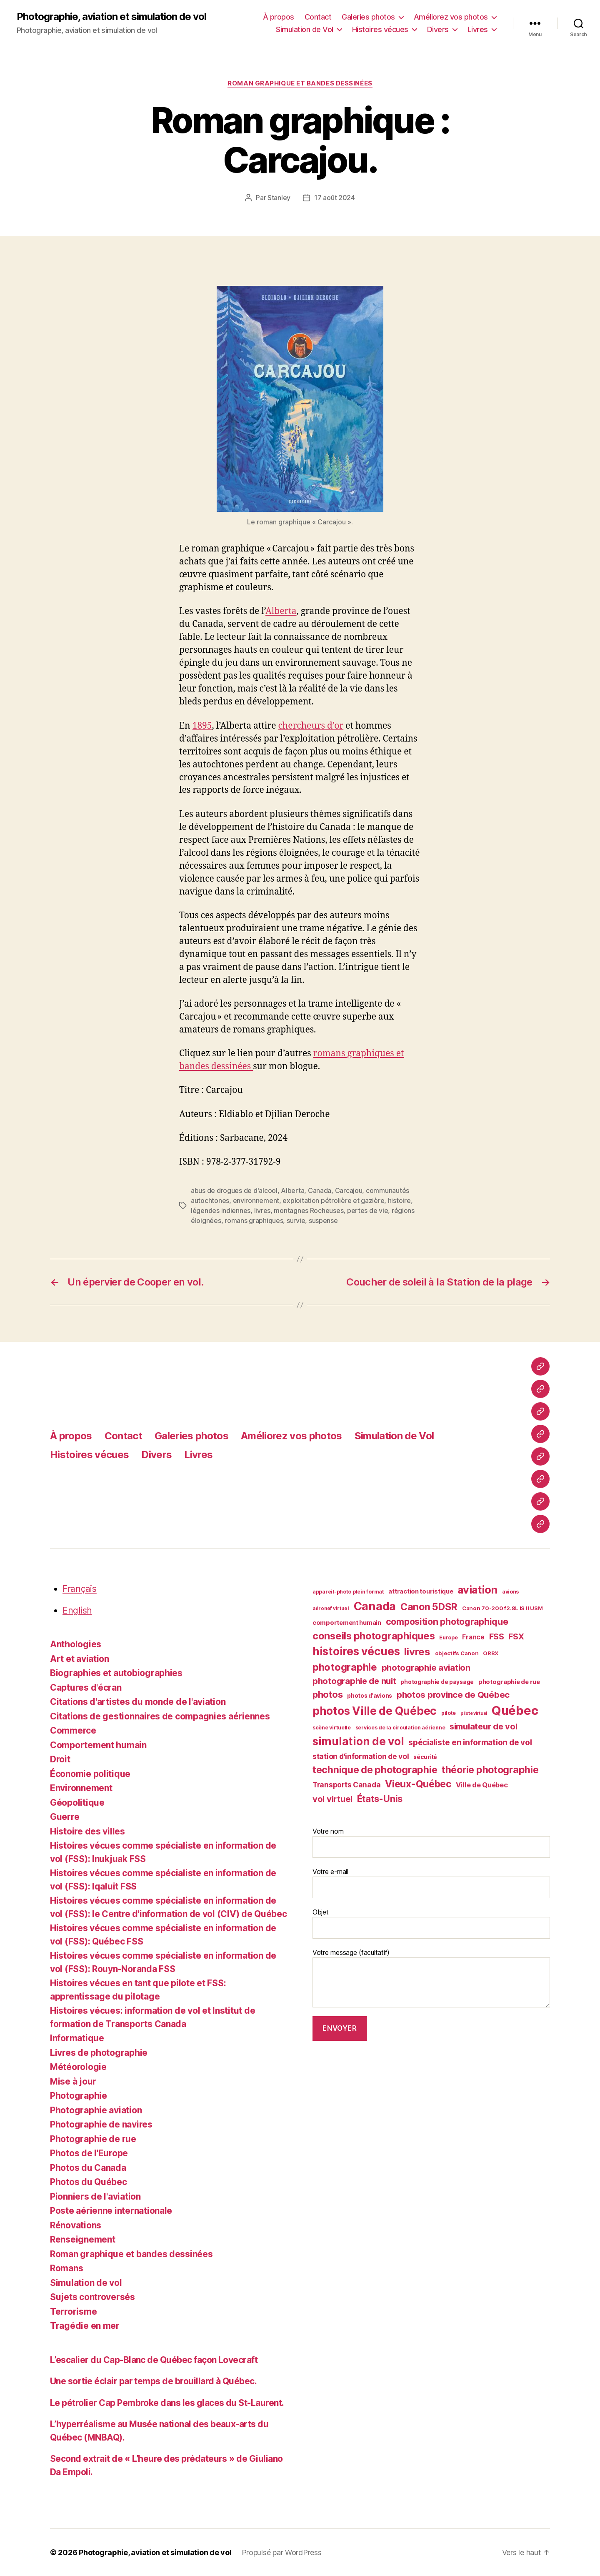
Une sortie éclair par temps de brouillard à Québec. (154, 2381)
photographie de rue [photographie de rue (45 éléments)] (509, 1682)
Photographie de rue (93, 2139)
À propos (278, 17)
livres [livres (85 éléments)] (417, 1652)
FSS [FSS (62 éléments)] (496, 1636)
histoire (399, 1200)
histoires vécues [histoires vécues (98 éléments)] (356, 1651)
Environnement (81, 1788)
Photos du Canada (88, 2168)
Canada (319, 1190)
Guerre (64, 1817)
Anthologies (75, 1644)
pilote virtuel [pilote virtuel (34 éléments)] (473, 1713)
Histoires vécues (380, 29)
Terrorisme (73, 2311)
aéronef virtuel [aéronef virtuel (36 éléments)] (330, 1608)
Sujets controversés (92, 2297)
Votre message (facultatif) (431, 1977)
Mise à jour (73, 2081)
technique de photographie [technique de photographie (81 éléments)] (374, 1770)
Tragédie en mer (85, 2325)
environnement (256, 1200)
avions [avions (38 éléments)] (510, 1592)
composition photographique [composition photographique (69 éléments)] (447, 1621)
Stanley (279, 197)
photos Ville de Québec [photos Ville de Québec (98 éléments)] (374, 1710)
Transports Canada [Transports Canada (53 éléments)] (346, 1784)
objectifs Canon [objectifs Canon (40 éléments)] (457, 1653)
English (77, 1610)
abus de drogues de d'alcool (234, 1190)
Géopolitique (77, 1802)
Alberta (281, 611)
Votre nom (431, 1842)
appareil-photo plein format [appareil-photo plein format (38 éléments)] (348, 1592)
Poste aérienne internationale (111, 2210)
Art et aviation (79, 1659)
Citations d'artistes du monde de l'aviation (137, 1701)
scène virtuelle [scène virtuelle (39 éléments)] (331, 1727)
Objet (431, 1923)
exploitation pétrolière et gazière (333, 1200)
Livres (478, 29)
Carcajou (348, 1190)
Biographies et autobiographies (116, 1673)
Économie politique (90, 1774)
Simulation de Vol (304, 29)
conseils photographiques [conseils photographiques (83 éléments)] (373, 1636)
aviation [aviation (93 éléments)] (478, 1590)
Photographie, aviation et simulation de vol (111, 17)
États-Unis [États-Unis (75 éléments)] (379, 1798)
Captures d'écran (86, 1687)
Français (79, 1589)
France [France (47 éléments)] (473, 1637)
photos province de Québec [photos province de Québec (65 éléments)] (453, 1694)
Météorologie (78, 2067)
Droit (60, 1759)
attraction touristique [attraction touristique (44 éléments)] (420, 1591)
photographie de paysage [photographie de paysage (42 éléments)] (437, 1682)
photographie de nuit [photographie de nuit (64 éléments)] (354, 1681)
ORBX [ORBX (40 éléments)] (490, 1653)
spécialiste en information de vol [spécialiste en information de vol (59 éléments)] (470, 1742)
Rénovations (75, 2225)
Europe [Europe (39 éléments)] (448, 1637)
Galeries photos (368, 17)
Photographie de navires (101, 2124)
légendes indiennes (220, 1210)
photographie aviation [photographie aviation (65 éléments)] (426, 1667)
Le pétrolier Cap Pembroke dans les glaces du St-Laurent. (167, 2403)
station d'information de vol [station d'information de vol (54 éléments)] (360, 1756)
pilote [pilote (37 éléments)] (448, 1713)
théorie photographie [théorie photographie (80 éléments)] (490, 1770)
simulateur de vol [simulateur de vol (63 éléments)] (483, 1727)
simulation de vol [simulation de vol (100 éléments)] (358, 1741)
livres (262, 1210)
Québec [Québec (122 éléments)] (515, 1710)
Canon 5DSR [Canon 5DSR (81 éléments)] (429, 1607)
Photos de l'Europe (89, 2153)
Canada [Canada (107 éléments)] (375, 1606)
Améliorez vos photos (451, 17)
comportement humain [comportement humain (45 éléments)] (346, 1622)
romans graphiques (254, 1220)
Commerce (73, 1730)
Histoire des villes (87, 1831)
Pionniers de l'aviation (95, 2196)
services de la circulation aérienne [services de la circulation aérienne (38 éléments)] (400, 1727)
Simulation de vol (86, 2283)
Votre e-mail (431, 1882)
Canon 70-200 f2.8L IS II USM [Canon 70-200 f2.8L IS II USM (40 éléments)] (502, 1608)
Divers (438, 29)
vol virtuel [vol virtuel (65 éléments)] (332, 1799)
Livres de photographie (99, 2052)
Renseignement (82, 2239)
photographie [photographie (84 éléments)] (344, 1667)
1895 (202, 726)
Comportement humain (98, 1745)
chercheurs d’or (311, 726)
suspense (323, 1220)
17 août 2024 (334, 197)
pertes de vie (367, 1210)
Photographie (78, 2095)
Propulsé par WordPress (282, 2552)
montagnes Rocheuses (308, 1210)
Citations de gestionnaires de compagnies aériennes (160, 1716)
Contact (318, 17)
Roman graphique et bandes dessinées (300, 83)
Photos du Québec (88, 2182)
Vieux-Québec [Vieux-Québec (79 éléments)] (418, 1784)
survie (296, 1220)
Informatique (77, 2038)
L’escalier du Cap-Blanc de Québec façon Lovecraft (154, 2360)
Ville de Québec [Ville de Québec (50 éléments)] (482, 1785)
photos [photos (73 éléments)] (327, 1694)
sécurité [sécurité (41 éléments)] (425, 1757)
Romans (66, 2268)
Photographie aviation (96, 2110)
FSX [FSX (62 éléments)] (516, 1636)
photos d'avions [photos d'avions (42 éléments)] (369, 1695)
